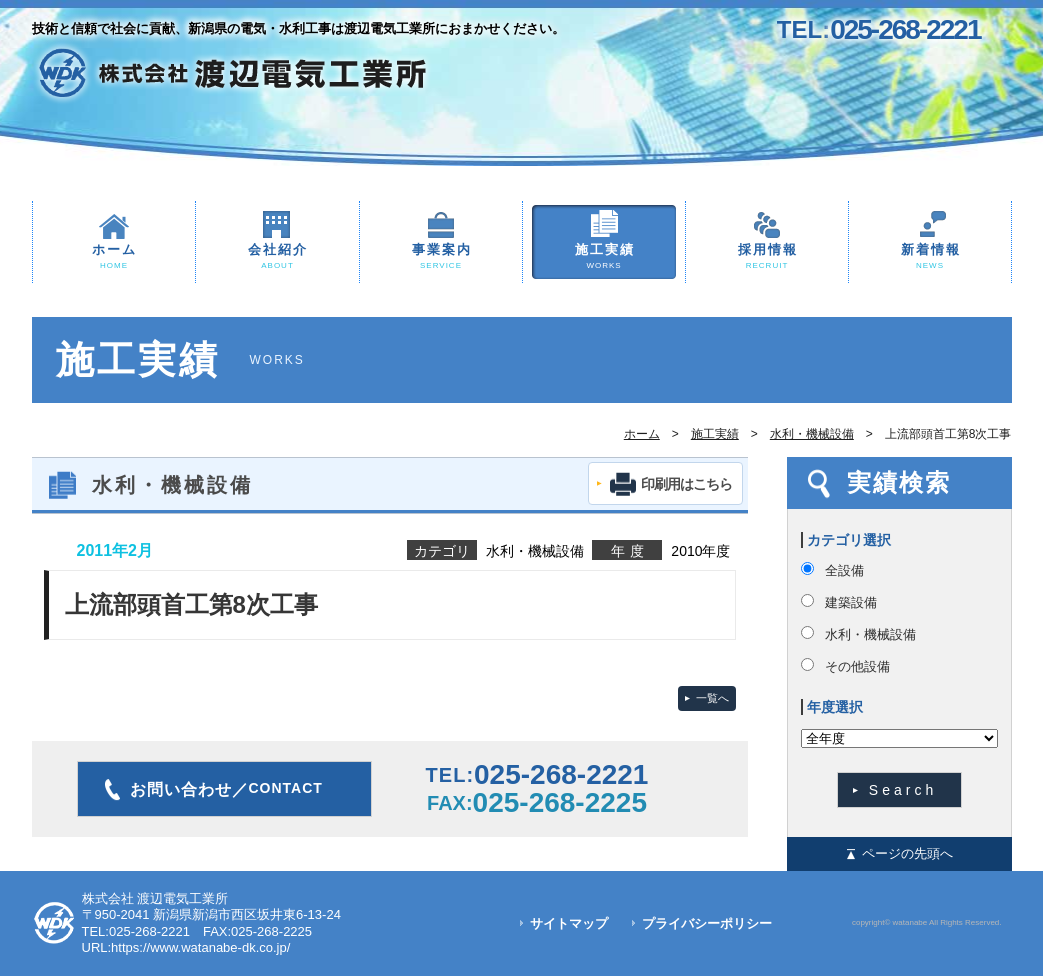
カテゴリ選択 (849, 540)
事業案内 (441, 257)
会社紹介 (277, 257)
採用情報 (767, 257)
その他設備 (857, 666)
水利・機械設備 (812, 434)
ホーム (114, 257)
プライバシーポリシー (707, 923)
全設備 (844, 570)
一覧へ (712, 698)
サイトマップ (569, 923)
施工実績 (604, 257)
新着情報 (930, 257)
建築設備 (851, 602)
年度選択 (835, 707)
